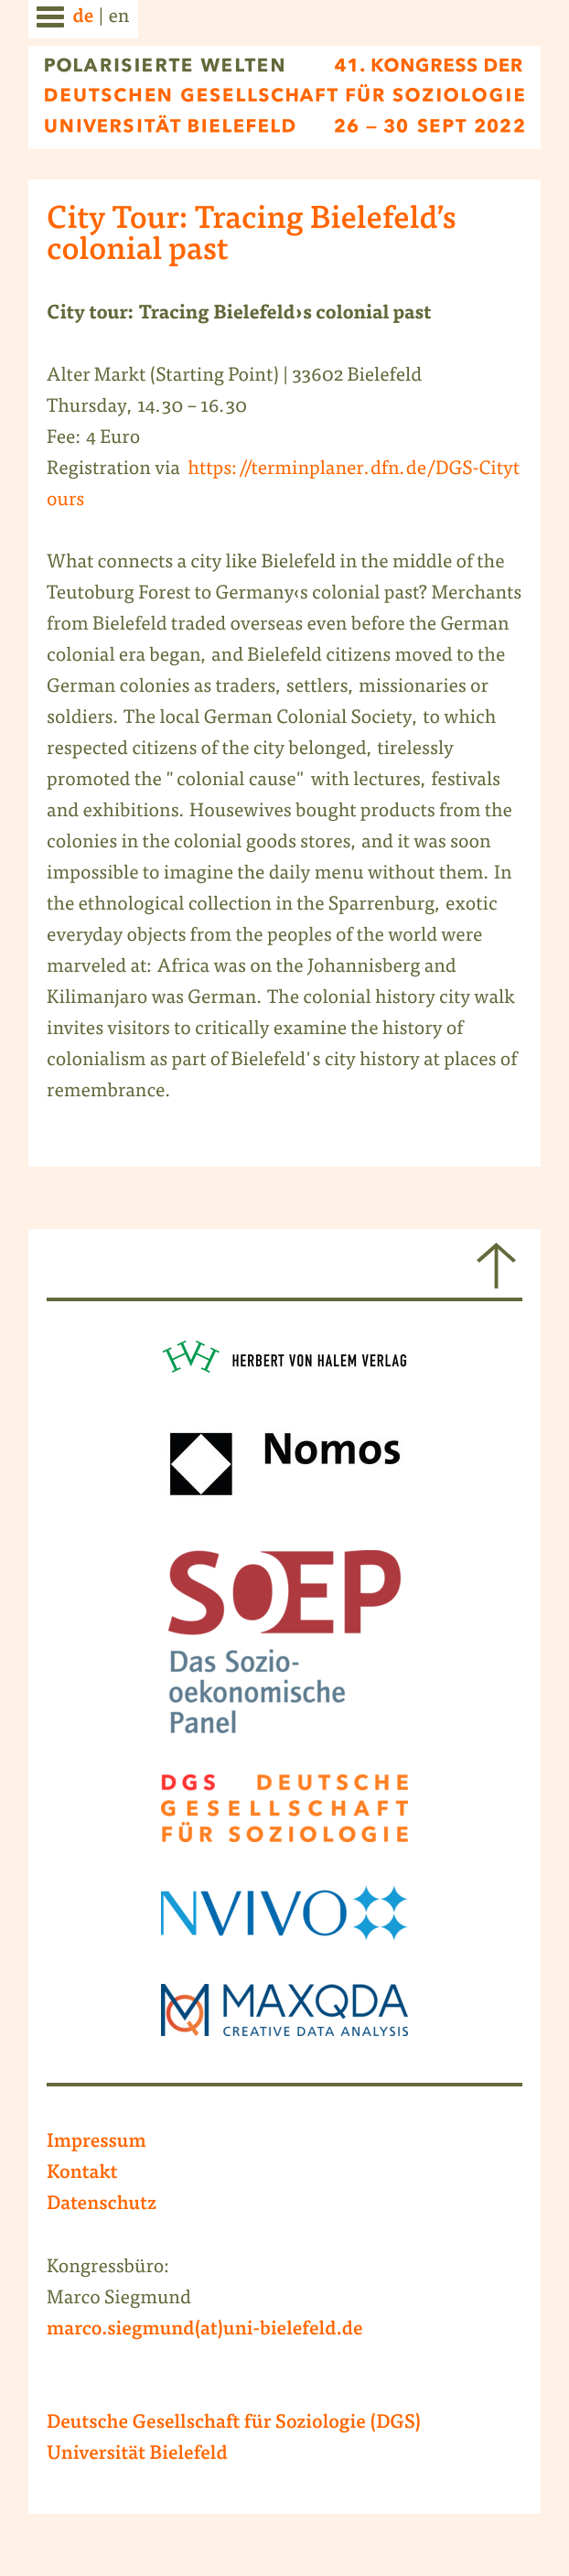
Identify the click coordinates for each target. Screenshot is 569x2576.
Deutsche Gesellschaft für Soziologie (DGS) (234, 2424)
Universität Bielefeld (137, 2455)
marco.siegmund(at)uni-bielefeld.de (205, 2331)
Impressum (96, 2143)
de (82, 18)
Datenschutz (101, 2205)
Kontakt (82, 2174)
